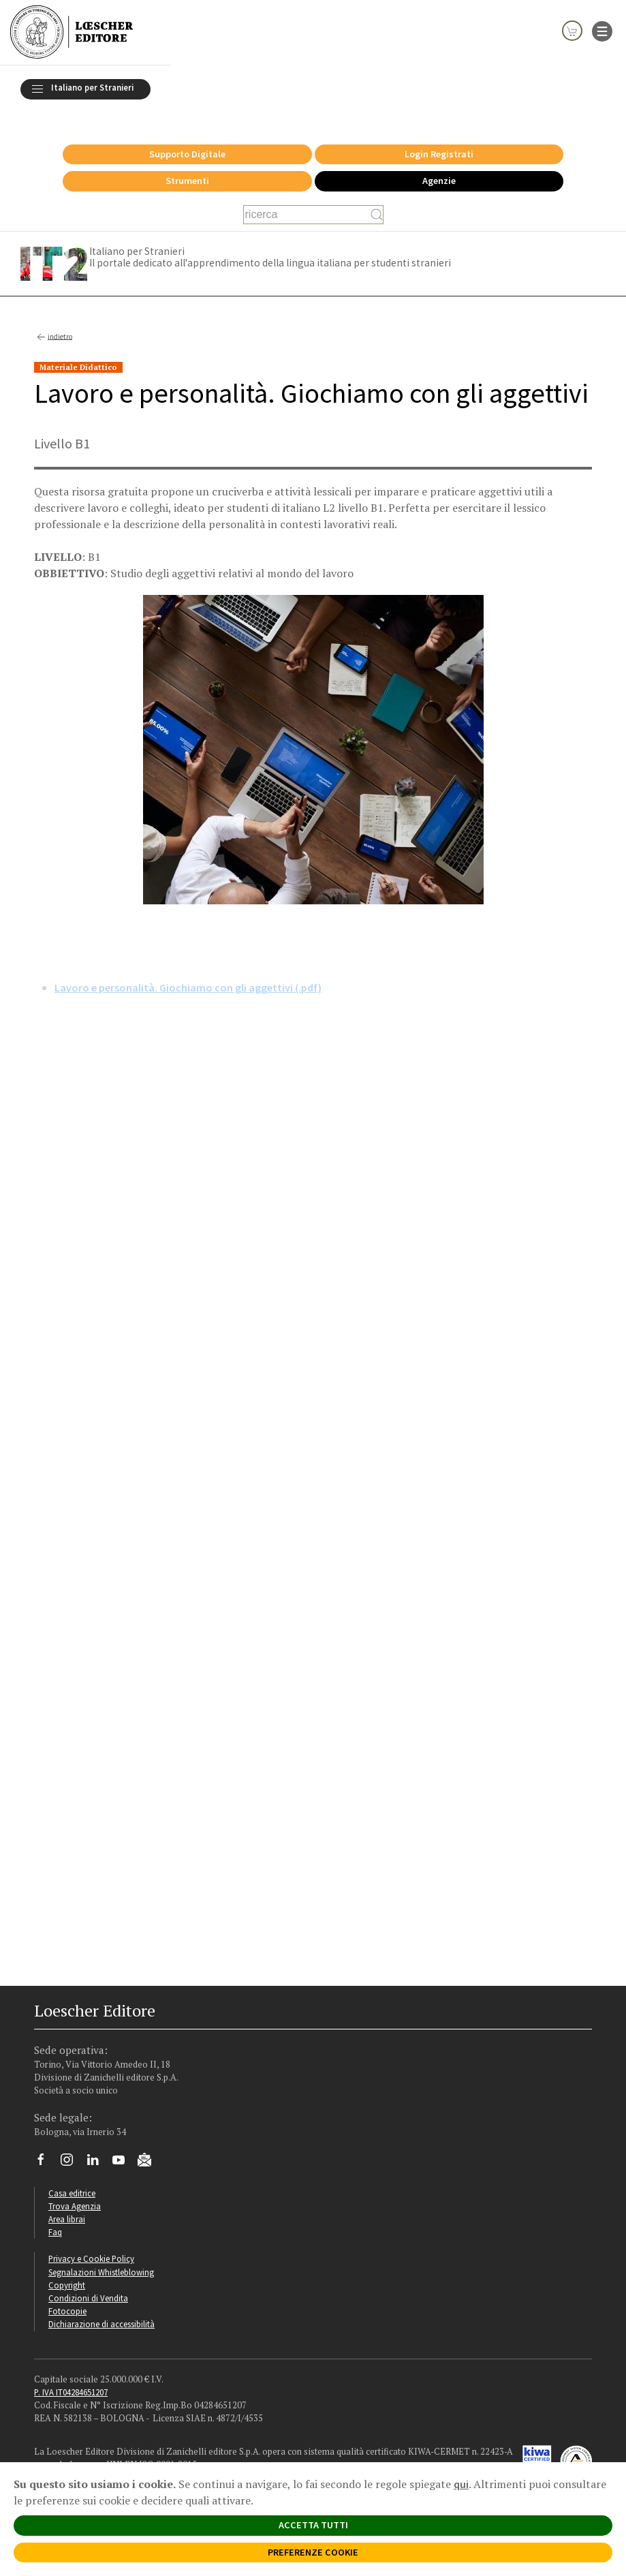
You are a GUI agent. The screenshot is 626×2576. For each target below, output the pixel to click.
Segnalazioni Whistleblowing (101, 2254)
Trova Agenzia (74, 2188)
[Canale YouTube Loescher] (124, 2145)
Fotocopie (67, 2293)
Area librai (66, 2201)
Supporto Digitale (187, 136)
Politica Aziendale (66, 2459)
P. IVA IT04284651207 (71, 2374)
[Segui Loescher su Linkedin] (98, 2145)
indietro (53, 319)
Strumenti (187, 163)
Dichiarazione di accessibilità (101, 2306)
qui (461, 2484)
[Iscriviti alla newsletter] (149, 2144)
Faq (55, 2214)
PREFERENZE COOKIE (313, 2552)
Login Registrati (439, 136)
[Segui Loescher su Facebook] (46, 2145)
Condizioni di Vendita (88, 2280)
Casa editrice (71, 2175)
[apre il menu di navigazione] (602, 30)
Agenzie (439, 163)
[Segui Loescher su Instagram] (72, 2145)
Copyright (66, 2267)
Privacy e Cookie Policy (91, 2240)
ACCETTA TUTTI (313, 2525)
